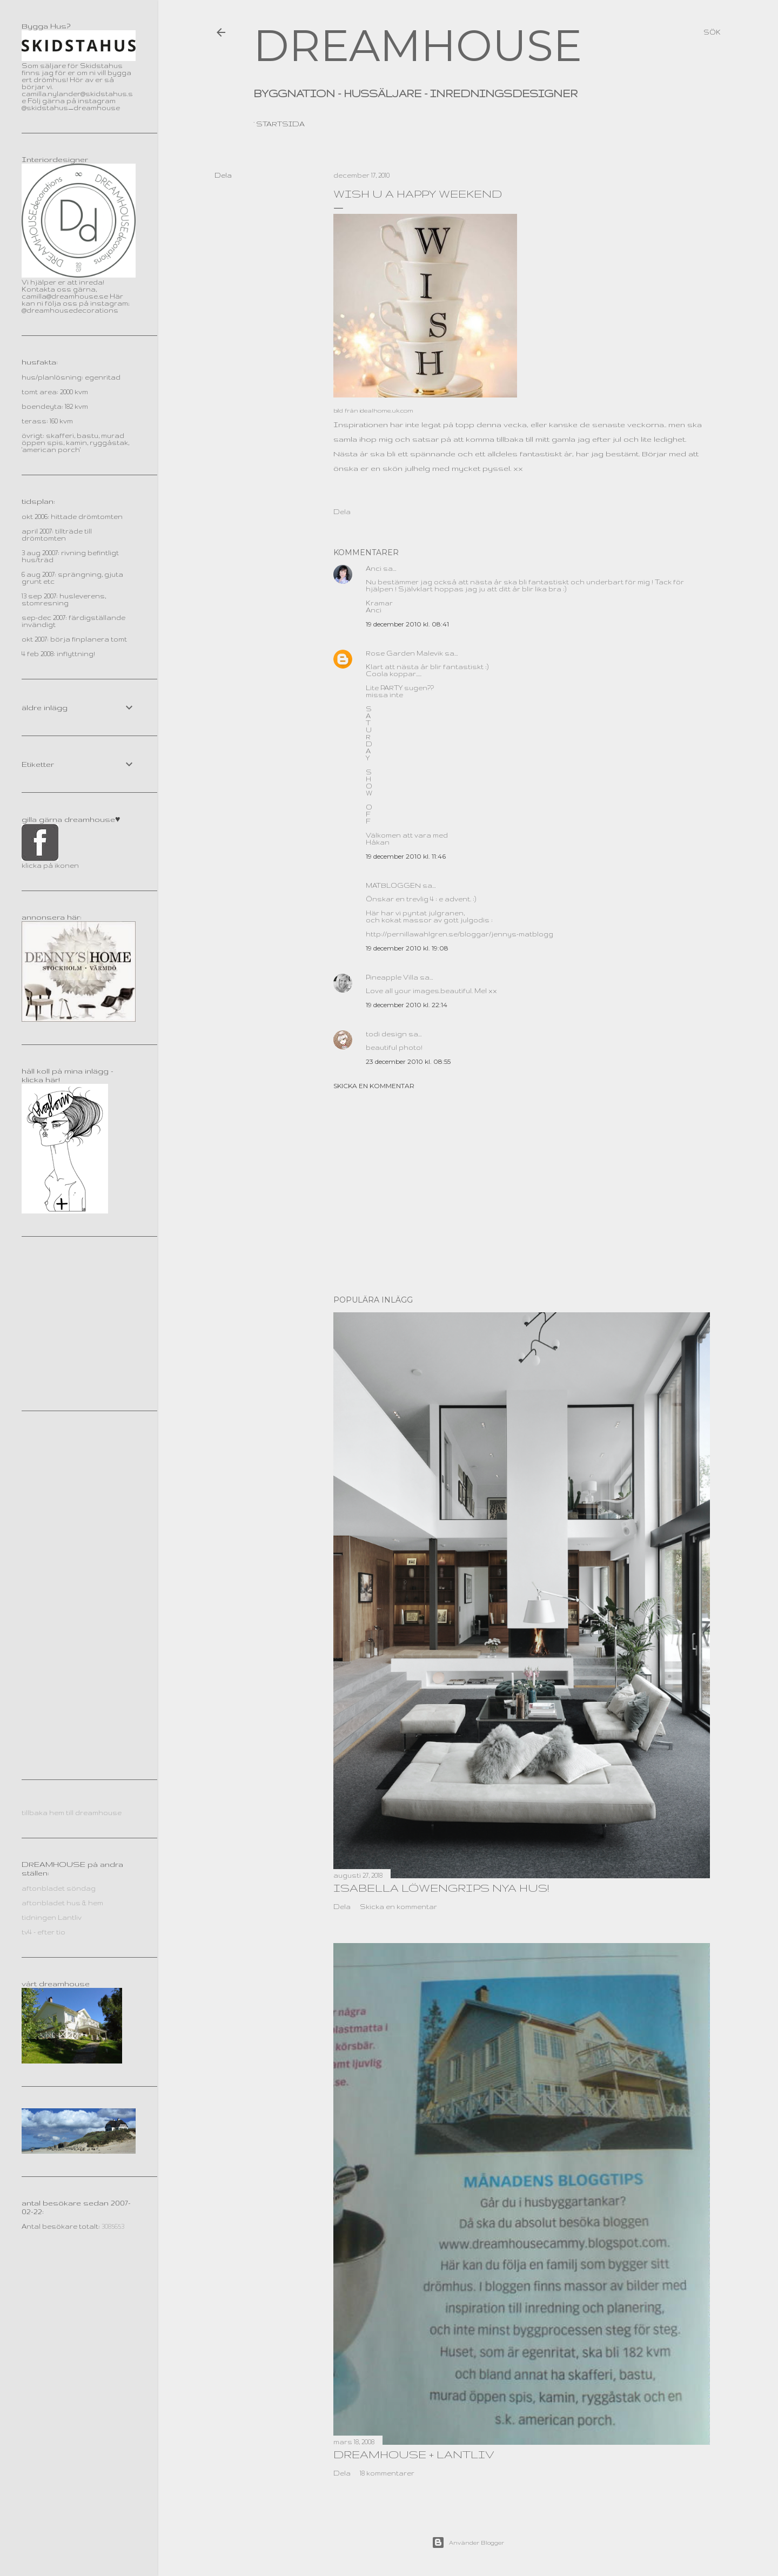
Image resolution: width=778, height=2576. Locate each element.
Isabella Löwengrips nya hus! (441, 1888)
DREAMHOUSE (417, 45)
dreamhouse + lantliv (413, 2454)
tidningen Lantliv (52, 1917)
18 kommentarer (387, 2473)
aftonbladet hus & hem (62, 1902)
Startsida (280, 123)
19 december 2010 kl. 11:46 (406, 856)
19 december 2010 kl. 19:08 (407, 948)
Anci (373, 568)
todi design (386, 1033)
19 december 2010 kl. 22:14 (406, 1005)
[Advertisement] (521, 1192)
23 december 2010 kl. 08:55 (408, 1061)
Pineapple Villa (392, 977)
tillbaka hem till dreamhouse (72, 1812)
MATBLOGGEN (393, 885)
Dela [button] (223, 175)
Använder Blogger (468, 2542)
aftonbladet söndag (59, 1888)
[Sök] (712, 32)
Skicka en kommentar (373, 1086)
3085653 (113, 2226)
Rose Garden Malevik (404, 653)
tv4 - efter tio (43, 1932)
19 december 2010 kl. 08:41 (407, 624)
